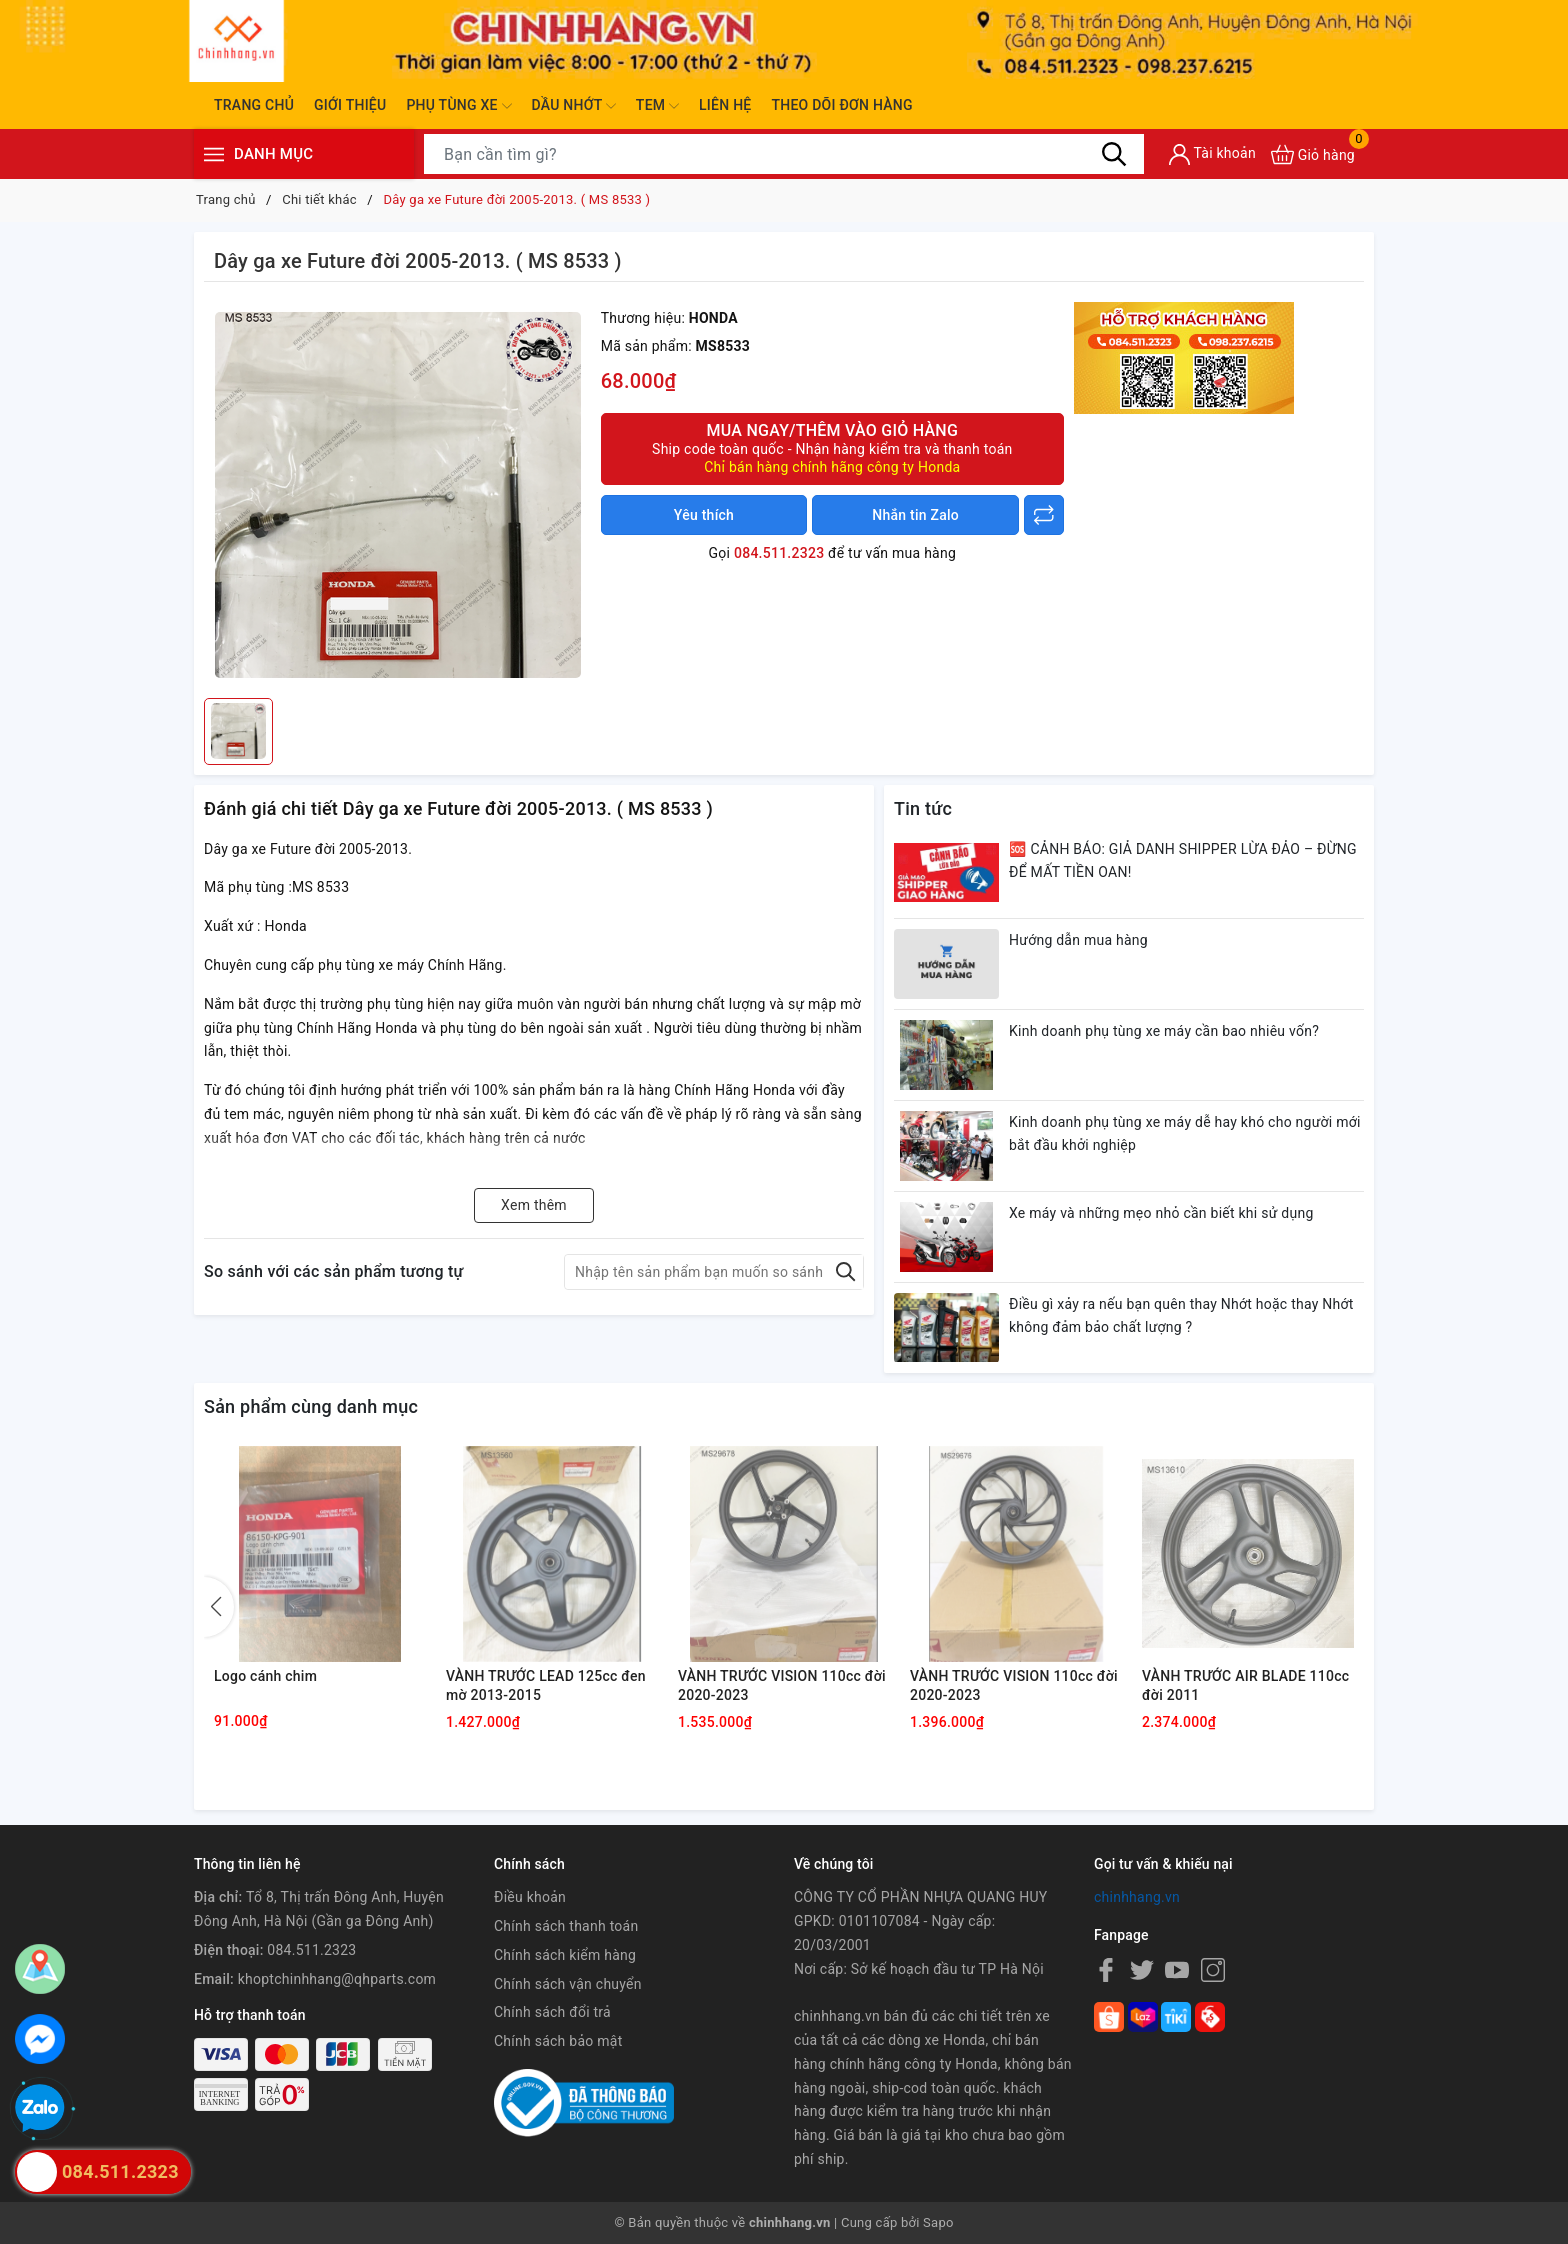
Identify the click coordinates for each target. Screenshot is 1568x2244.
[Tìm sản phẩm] (784, 154)
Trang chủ (254, 105)
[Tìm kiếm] (1114, 154)
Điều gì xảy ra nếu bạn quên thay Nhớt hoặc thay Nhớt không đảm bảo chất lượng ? (1181, 1316)
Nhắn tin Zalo (915, 515)
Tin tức (923, 808)
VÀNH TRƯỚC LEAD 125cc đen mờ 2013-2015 (546, 1686)
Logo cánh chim (265, 1676)
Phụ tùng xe (458, 106)
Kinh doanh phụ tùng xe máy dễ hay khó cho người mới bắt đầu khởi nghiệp (1185, 1134)
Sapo (938, 2222)
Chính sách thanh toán (566, 1926)
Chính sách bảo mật (558, 2041)
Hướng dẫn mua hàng (1078, 940)
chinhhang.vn (1137, 1897)
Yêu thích (704, 515)
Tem (657, 106)
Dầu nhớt (574, 106)
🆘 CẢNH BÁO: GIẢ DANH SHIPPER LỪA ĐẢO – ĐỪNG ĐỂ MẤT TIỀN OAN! (1183, 861)
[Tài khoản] (1212, 154)
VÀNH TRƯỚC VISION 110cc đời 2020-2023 (782, 1686)
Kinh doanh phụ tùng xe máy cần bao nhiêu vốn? (1164, 1031)
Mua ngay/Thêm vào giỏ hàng (832, 448)
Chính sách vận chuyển (568, 1984)
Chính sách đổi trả (552, 2012)
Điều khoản (530, 1897)
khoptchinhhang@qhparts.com (337, 1979)
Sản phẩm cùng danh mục (311, 1406)
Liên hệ (725, 105)
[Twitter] (1142, 1970)
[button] (219, 1607)
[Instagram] (1213, 1970)
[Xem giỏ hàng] (1313, 154)
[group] (397, 495)
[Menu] (214, 154)
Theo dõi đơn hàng (841, 105)
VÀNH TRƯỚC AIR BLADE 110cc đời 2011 (1245, 1686)
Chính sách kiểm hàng (565, 1955)
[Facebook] (1106, 1970)
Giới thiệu (350, 105)
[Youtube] (1177, 1970)
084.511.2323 (779, 553)
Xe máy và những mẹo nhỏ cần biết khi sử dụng (1161, 1213)
